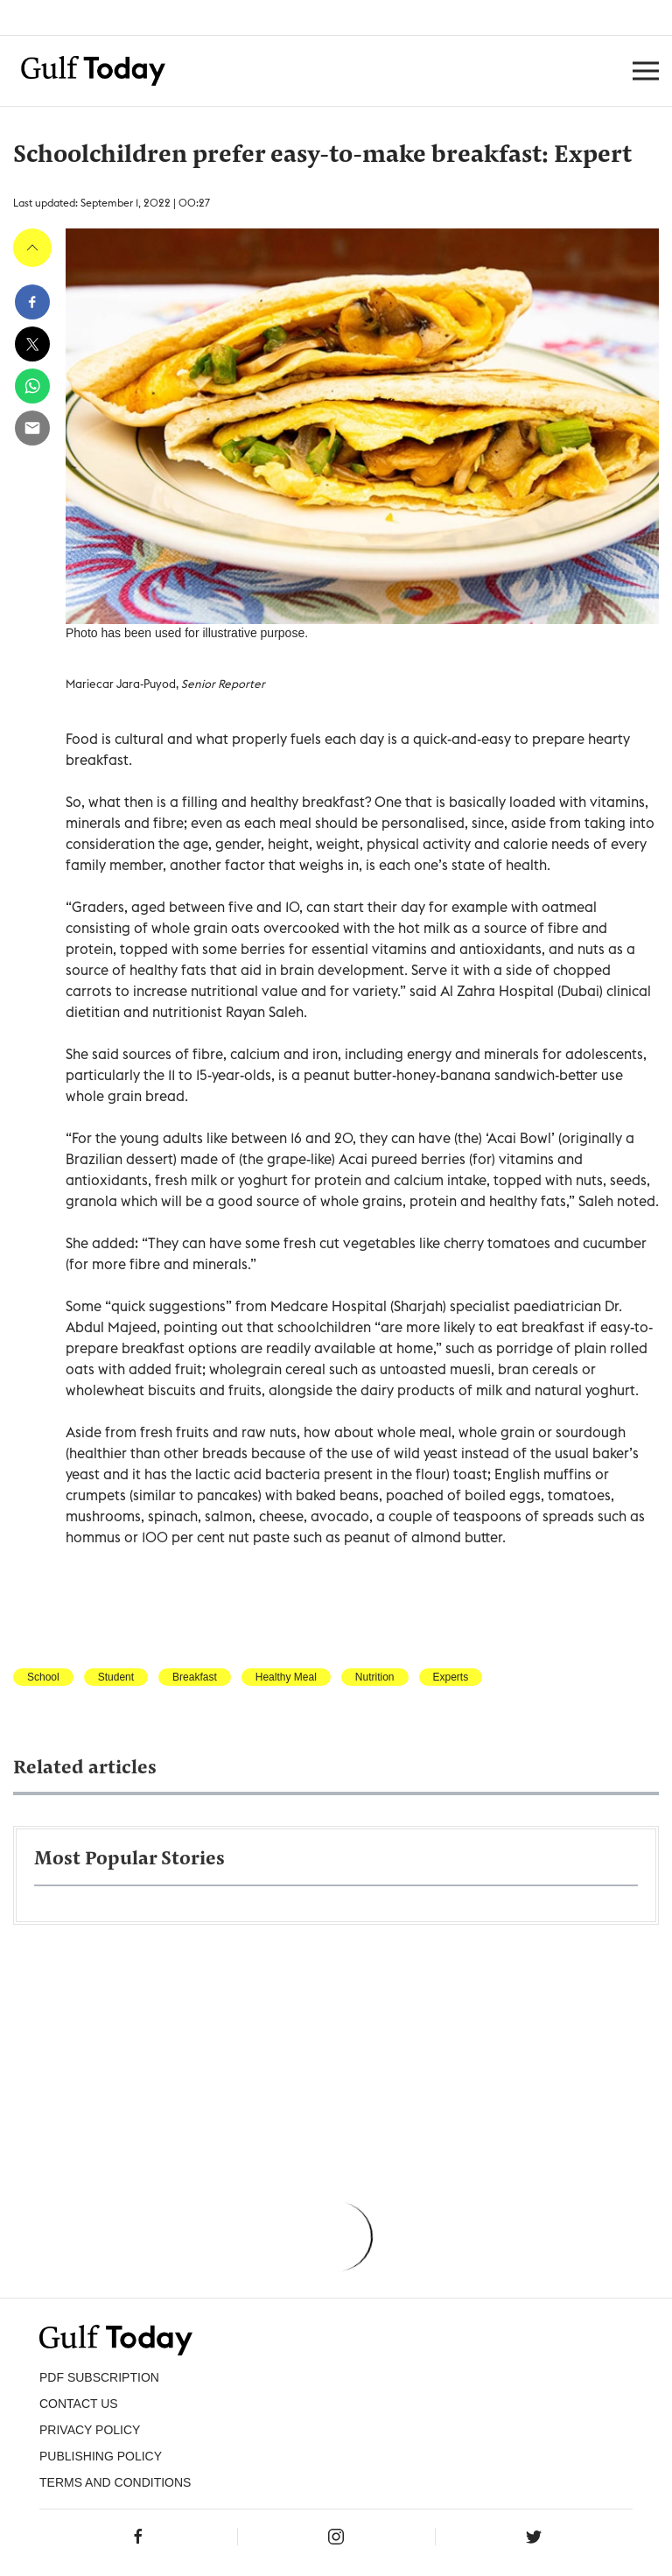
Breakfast (194, 1677)
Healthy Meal (286, 1677)
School (43, 1677)
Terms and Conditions (115, 2482)
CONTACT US (78, 2404)
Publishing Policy (100, 2456)
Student (116, 1677)
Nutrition (375, 1677)
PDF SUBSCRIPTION (99, 2377)
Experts (451, 1677)
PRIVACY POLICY (89, 2430)
